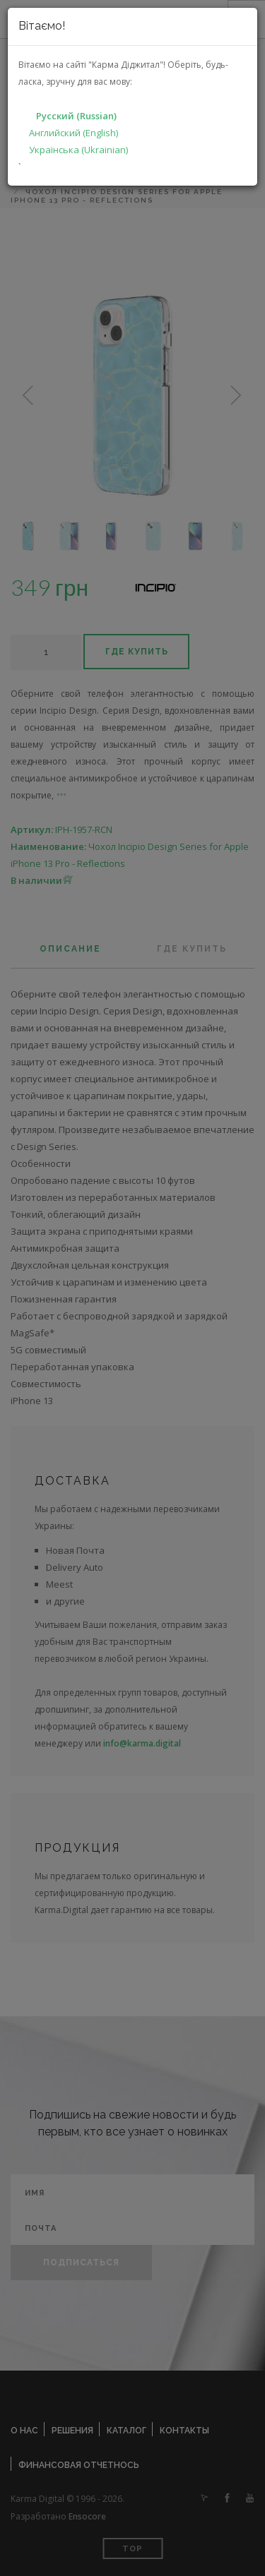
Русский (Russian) (76, 115)
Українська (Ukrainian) (78, 149)
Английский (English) (73, 132)
